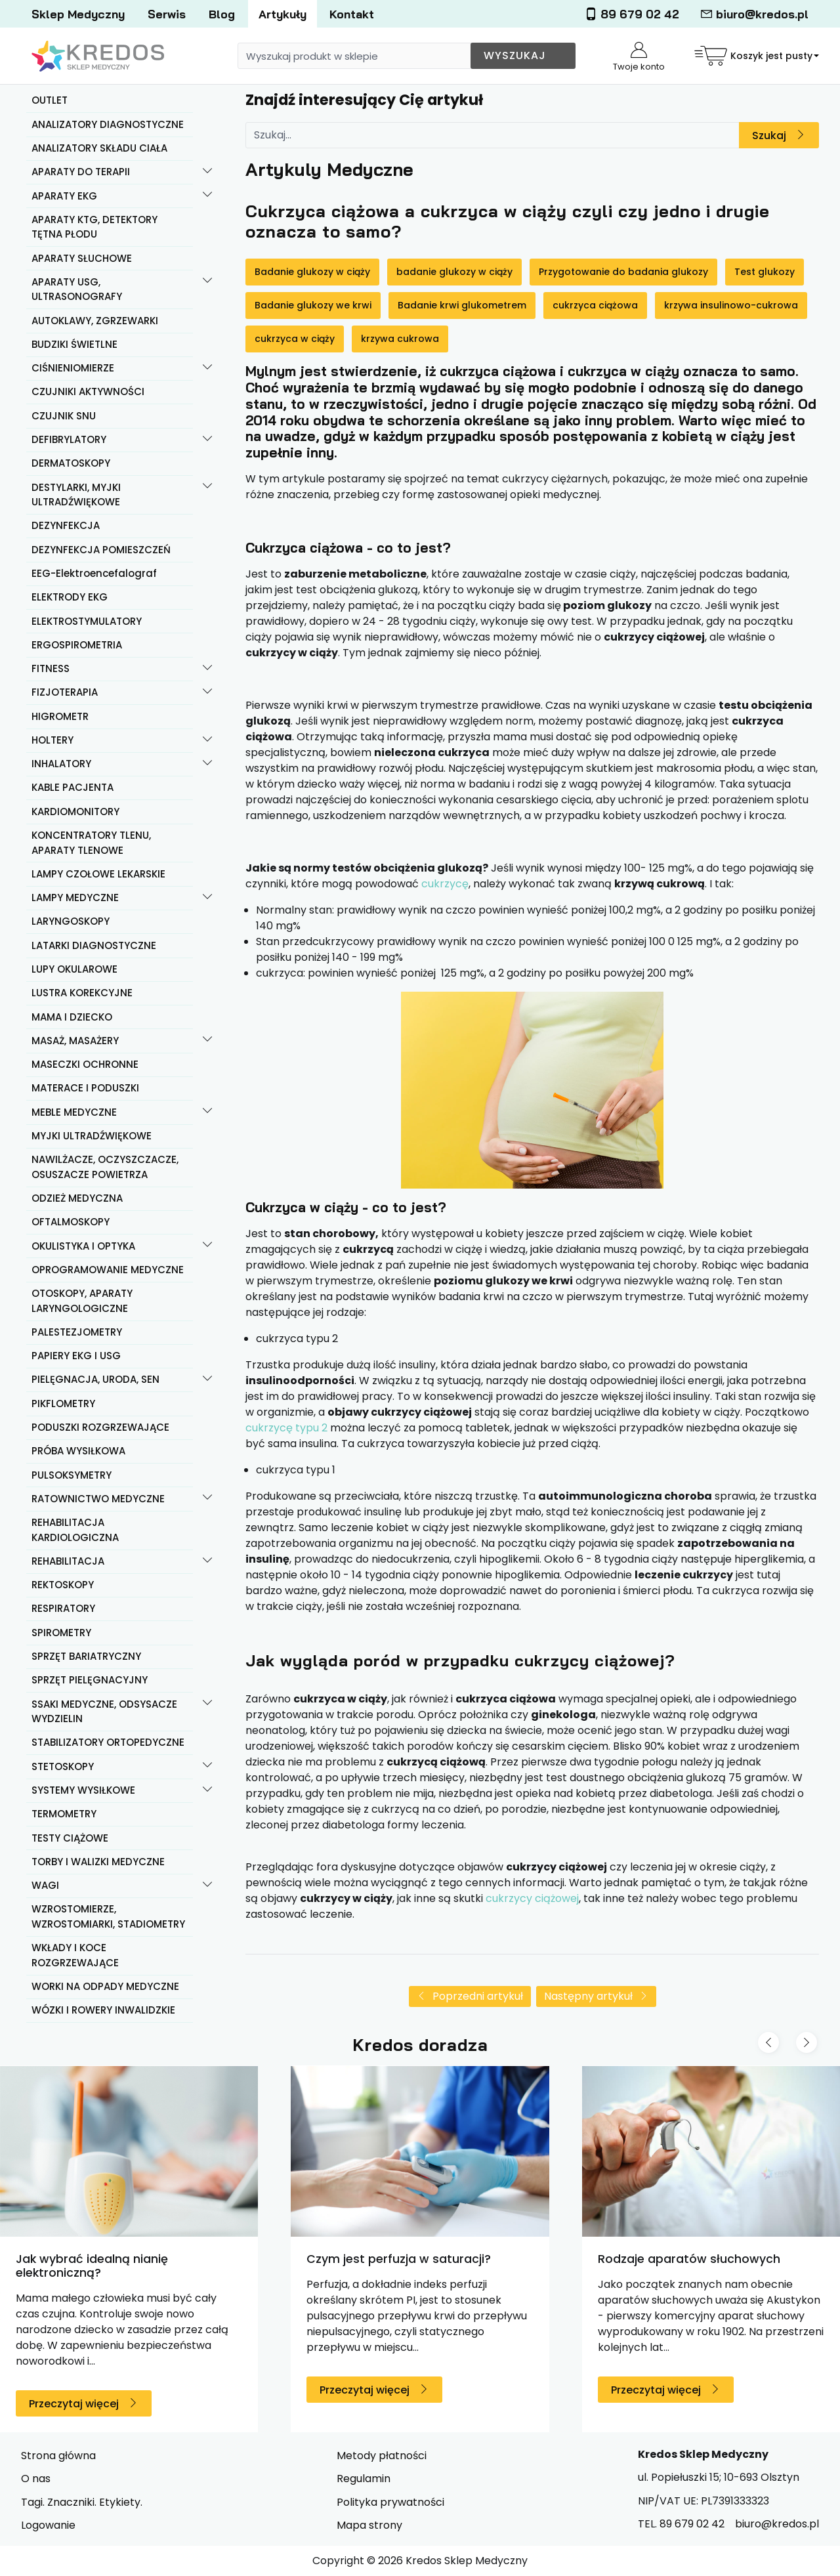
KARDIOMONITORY (75, 811)
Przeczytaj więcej (74, 2403)
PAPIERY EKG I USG (76, 1355)
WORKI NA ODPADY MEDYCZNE (105, 1986)
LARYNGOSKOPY (71, 921)
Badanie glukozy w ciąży (312, 271)
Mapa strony (369, 2525)
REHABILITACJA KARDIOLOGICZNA (75, 1529)
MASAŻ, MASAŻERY (75, 1040)
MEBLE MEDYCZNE (74, 1112)
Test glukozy (764, 271)
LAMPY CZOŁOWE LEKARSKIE (98, 874)
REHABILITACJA (68, 1561)
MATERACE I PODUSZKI (85, 1088)
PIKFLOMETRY (63, 1403)
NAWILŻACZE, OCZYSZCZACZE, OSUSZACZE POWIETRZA (105, 1166)
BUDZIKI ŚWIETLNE (74, 344)
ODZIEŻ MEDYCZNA (77, 1198)
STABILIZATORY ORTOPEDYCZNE (108, 1742)
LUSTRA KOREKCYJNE (82, 993)
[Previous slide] (768, 2042)
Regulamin (363, 2478)
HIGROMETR (60, 716)
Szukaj (769, 135)
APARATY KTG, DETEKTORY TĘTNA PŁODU (95, 227)
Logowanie (48, 2525)
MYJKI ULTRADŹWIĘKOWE (92, 1136)
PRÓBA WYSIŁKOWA (78, 1451)
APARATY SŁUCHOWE (82, 258)
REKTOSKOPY (63, 1585)
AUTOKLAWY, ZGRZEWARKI (95, 320)
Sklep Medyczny (78, 14)
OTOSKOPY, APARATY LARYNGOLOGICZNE (82, 1300)
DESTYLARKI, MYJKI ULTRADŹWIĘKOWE (76, 494)
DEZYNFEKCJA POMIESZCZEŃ (101, 550)
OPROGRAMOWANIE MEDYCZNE (108, 1270)
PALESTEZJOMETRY (77, 1332)
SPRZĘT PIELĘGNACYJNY (90, 1680)
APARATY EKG (64, 196)
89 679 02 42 (632, 13)
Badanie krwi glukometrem (462, 305)
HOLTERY (53, 740)
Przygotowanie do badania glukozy (623, 271)
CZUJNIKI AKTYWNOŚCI (88, 391)
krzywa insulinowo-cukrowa (731, 305)
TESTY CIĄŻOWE (70, 1838)
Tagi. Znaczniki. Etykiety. (81, 2502)
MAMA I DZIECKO (72, 1017)
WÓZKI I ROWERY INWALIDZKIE (103, 2010)
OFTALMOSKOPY (71, 1222)
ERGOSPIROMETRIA (77, 645)
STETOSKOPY (63, 1766)
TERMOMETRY (64, 1814)
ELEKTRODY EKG (70, 597)
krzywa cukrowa (400, 338)
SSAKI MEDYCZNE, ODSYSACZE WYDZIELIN (104, 1711)
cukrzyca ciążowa (595, 305)
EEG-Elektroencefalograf (94, 573)
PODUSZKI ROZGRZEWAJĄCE (100, 1427)
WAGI (45, 1885)
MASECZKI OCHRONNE (85, 1064)
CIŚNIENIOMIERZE (73, 368)
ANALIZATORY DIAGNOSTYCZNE (108, 124)
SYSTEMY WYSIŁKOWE (83, 1790)
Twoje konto (639, 57)
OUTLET (50, 100)
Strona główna (58, 2455)
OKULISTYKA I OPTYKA (83, 1246)
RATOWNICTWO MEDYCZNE (98, 1499)
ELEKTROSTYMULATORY (87, 621)
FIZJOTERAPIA (65, 692)
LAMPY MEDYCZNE (75, 897)
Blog (222, 14)
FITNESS (51, 668)
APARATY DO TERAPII (81, 172)
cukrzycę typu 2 (286, 1427)
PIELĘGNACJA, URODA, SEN (95, 1379)
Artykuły (282, 14)
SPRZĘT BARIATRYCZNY (86, 1656)
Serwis (167, 14)
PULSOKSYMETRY (72, 1475)
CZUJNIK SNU (64, 416)
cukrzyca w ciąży (295, 338)
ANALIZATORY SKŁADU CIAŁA (99, 148)
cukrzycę (445, 883)
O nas (36, 2478)
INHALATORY (61, 764)
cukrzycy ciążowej (532, 1898)
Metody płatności (382, 2455)
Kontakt (351, 14)
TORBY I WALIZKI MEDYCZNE (98, 1862)
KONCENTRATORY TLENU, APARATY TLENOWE (91, 842)
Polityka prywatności (390, 2502)
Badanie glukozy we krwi (313, 305)
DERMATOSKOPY (71, 463)
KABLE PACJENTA (73, 787)
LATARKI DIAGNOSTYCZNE (94, 945)
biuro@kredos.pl (754, 13)
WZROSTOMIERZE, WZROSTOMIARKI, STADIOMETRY (108, 1916)
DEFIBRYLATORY (69, 439)
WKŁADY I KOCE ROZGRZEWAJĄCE (75, 1955)
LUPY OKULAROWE (74, 969)
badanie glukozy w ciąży (454, 271)
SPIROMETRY (61, 1632)
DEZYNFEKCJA (66, 525)
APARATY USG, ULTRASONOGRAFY (77, 289)
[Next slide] (806, 2042)
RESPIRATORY (63, 1608)
